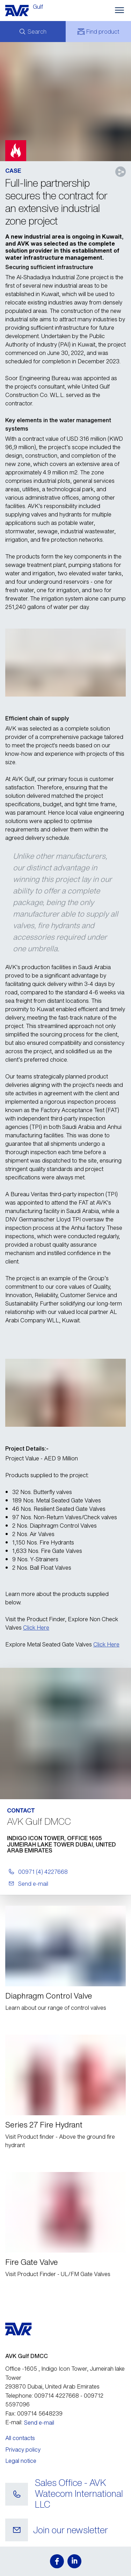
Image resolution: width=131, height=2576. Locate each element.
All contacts (20, 2438)
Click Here (36, 1627)
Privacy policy (23, 2449)
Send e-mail (39, 2422)
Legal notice (20, 2461)
